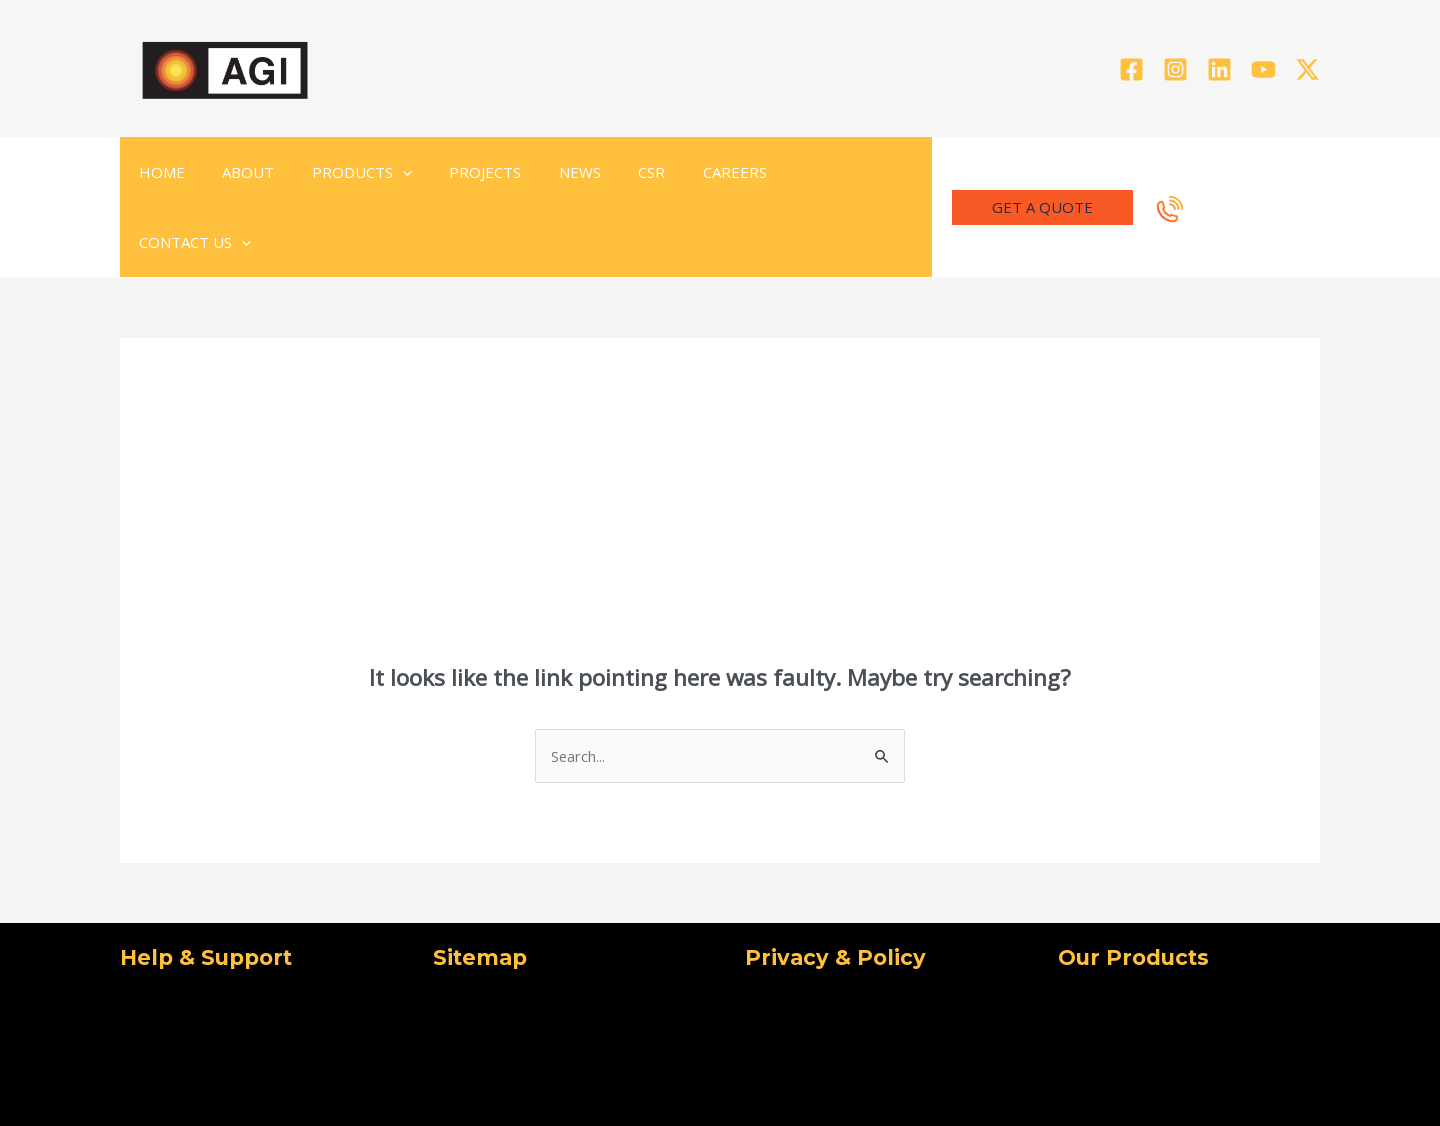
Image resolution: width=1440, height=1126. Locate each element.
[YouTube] (1263, 69)
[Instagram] (1175, 69)
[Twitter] (1307, 69)
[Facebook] (1131, 69)
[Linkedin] (1219, 69)
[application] (383, 172)
